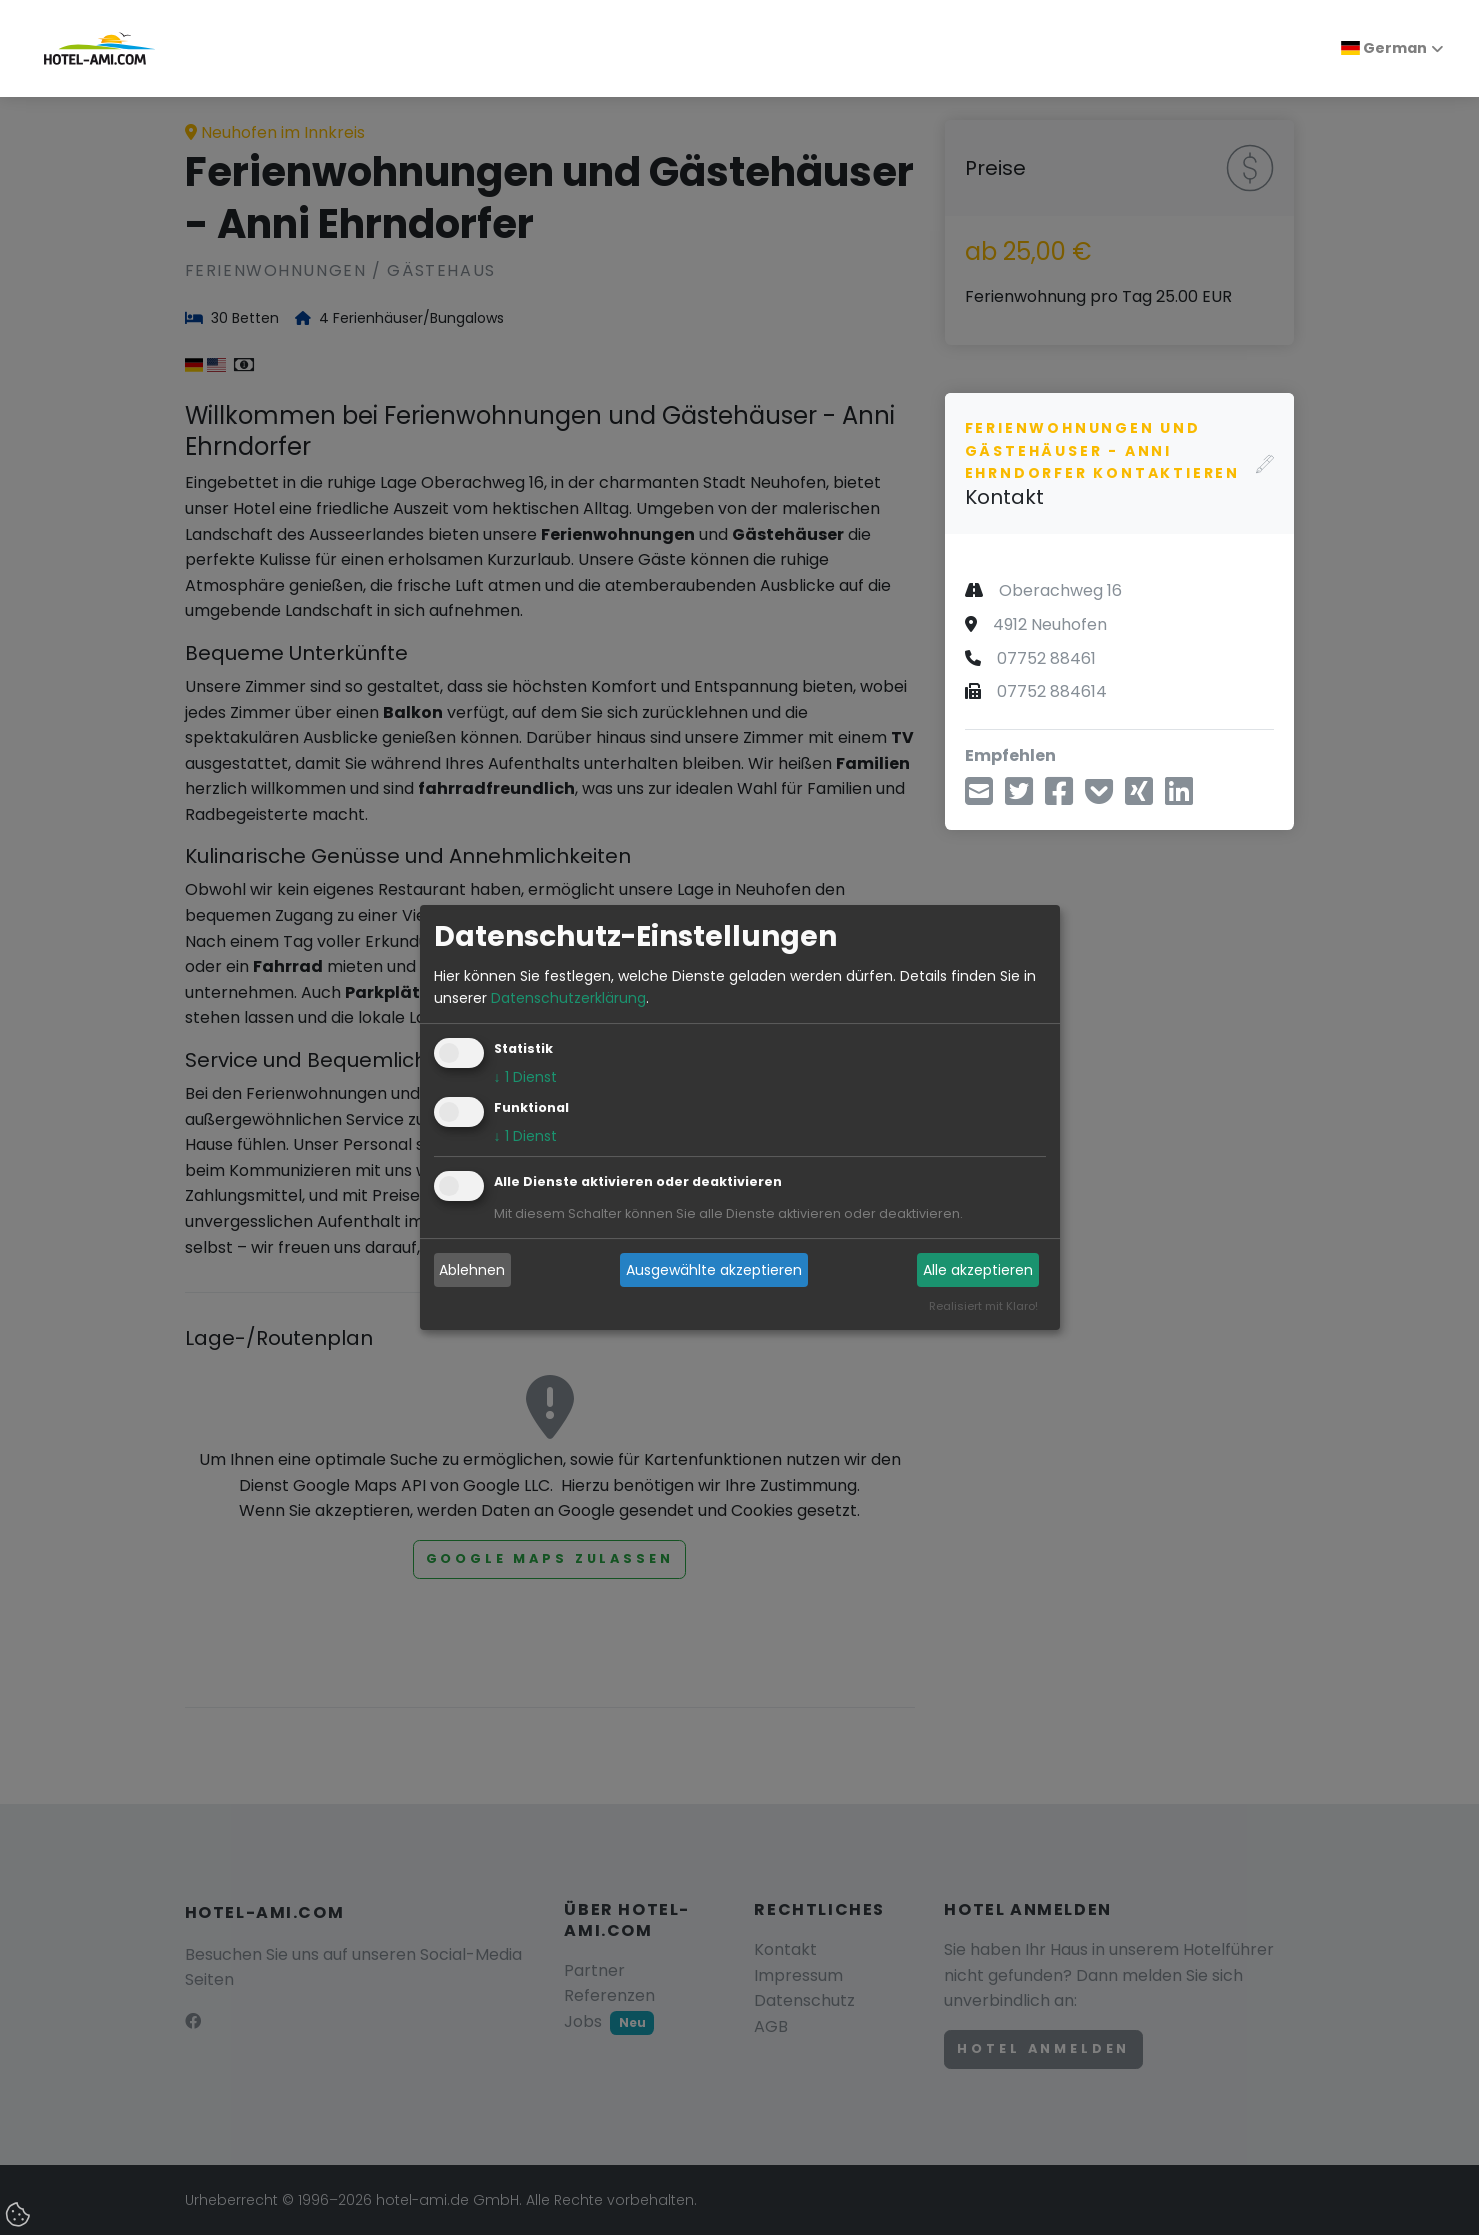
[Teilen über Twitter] (1019, 797)
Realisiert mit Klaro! (983, 1307)
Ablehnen (472, 1270)
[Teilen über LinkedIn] (1179, 797)
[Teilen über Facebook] (1059, 797)
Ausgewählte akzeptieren (714, 1270)
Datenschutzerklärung (568, 998)
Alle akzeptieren (978, 1270)
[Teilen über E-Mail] (979, 797)
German (1384, 48)
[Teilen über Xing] (1139, 797)
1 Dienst (525, 1078)
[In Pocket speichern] (1099, 797)
